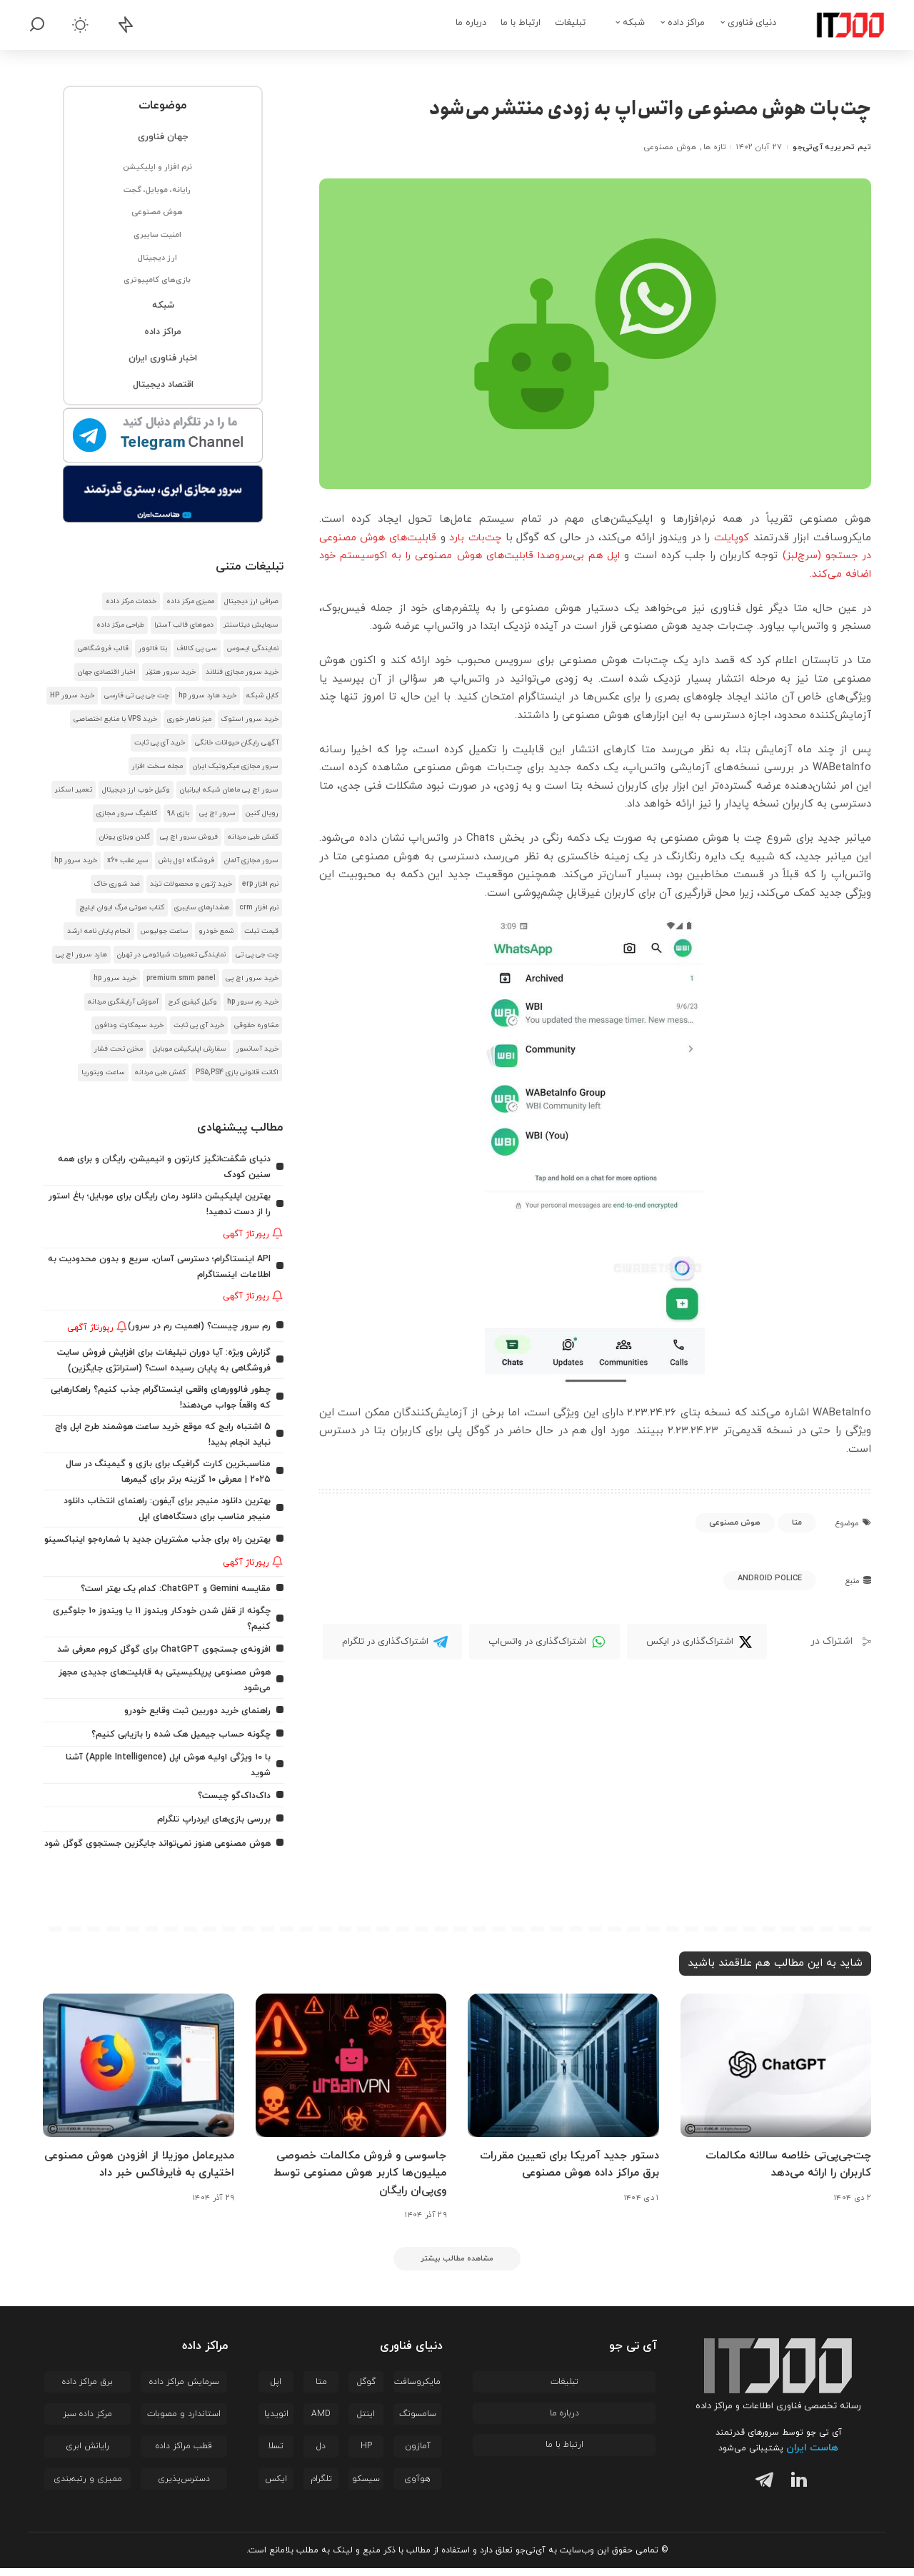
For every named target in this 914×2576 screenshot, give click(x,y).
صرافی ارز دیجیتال (251, 601)
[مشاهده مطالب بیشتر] (457, 2265)
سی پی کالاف (197, 648)
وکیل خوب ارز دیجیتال (136, 789)
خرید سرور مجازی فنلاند (242, 672)
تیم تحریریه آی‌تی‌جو (832, 147)
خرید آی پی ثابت (159, 742)
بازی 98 (178, 813)
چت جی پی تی (257, 954)
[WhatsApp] (544, 1642)
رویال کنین (262, 813)
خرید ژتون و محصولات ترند (191, 884)
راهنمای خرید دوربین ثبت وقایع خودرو (192, 1708)
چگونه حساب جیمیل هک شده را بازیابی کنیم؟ (176, 1732)
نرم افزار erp (260, 884)
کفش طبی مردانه (253, 837)
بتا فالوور (153, 648)
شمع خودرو (216, 931)
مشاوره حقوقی (256, 1025)
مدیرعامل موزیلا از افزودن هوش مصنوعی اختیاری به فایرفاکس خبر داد (141, 2172)
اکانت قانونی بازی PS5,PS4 (237, 1072)
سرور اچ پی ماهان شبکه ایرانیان (229, 789)
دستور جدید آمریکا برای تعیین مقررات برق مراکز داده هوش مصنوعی (564, 2172)
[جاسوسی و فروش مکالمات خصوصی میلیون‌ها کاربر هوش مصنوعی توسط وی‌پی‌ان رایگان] (351, 2073)
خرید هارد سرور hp (207, 695)
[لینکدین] (795, 2490)
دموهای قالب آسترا (184, 625)
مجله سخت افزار (157, 766)
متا (797, 1522)
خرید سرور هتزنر (171, 672)
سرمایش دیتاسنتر (251, 625)
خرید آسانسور (257, 1049)
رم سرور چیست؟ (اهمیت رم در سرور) (195, 1322)
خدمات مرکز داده (131, 601)
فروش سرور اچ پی (189, 837)
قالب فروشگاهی (103, 648)
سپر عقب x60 (128, 860)
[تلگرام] (761, 2490)
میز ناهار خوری (189, 719)
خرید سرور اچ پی (252, 978)
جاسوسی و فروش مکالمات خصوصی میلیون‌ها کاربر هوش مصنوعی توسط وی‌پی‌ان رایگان (356, 2180)
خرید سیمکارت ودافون (129, 1025)
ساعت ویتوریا (103, 1072)
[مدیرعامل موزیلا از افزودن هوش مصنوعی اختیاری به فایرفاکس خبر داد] (138, 2073)
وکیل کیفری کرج (193, 1001)
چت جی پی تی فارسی (136, 695)
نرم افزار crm (258, 907)
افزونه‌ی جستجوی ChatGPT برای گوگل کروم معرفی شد (159, 1648)
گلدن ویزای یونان (124, 837)
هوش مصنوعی (670, 147)
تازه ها (714, 147)
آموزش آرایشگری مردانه (123, 1001)
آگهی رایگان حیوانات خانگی (236, 742)
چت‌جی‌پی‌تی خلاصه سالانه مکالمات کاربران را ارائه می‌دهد (785, 2172)
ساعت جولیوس (165, 931)
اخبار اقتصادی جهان (107, 672)
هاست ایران (812, 2456)
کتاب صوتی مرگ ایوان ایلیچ (121, 907)
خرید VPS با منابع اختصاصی (115, 719)
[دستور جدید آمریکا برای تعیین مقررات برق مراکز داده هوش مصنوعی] (563, 2073)
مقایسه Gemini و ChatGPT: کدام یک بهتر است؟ (171, 1589)
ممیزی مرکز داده (190, 601)
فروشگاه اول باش (186, 860)
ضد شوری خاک (117, 884)
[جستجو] (37, 25)
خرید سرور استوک (249, 719)
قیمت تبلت (261, 931)
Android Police (770, 1578)
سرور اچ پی (217, 813)
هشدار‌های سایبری (201, 907)
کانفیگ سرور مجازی (126, 813)
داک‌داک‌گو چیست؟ (232, 1792)
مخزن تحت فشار (118, 1049)
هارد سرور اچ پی (81, 954)
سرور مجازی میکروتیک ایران (235, 766)
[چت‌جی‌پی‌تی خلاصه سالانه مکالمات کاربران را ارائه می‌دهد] (776, 2073)
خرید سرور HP (72, 695)
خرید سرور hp (75, 860)
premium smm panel (181, 978)
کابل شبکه (262, 695)
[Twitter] (697, 1642)
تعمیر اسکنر (73, 789)
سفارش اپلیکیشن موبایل (189, 1049)
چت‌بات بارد (447, 537)
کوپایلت (726, 537)
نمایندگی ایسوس (252, 648)
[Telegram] (392, 1642)
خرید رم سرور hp (252, 1001)
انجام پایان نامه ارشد (99, 931)
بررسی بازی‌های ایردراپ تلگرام (211, 1815)
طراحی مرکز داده (120, 625)
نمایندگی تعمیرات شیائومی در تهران (171, 954)
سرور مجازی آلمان (251, 860)
